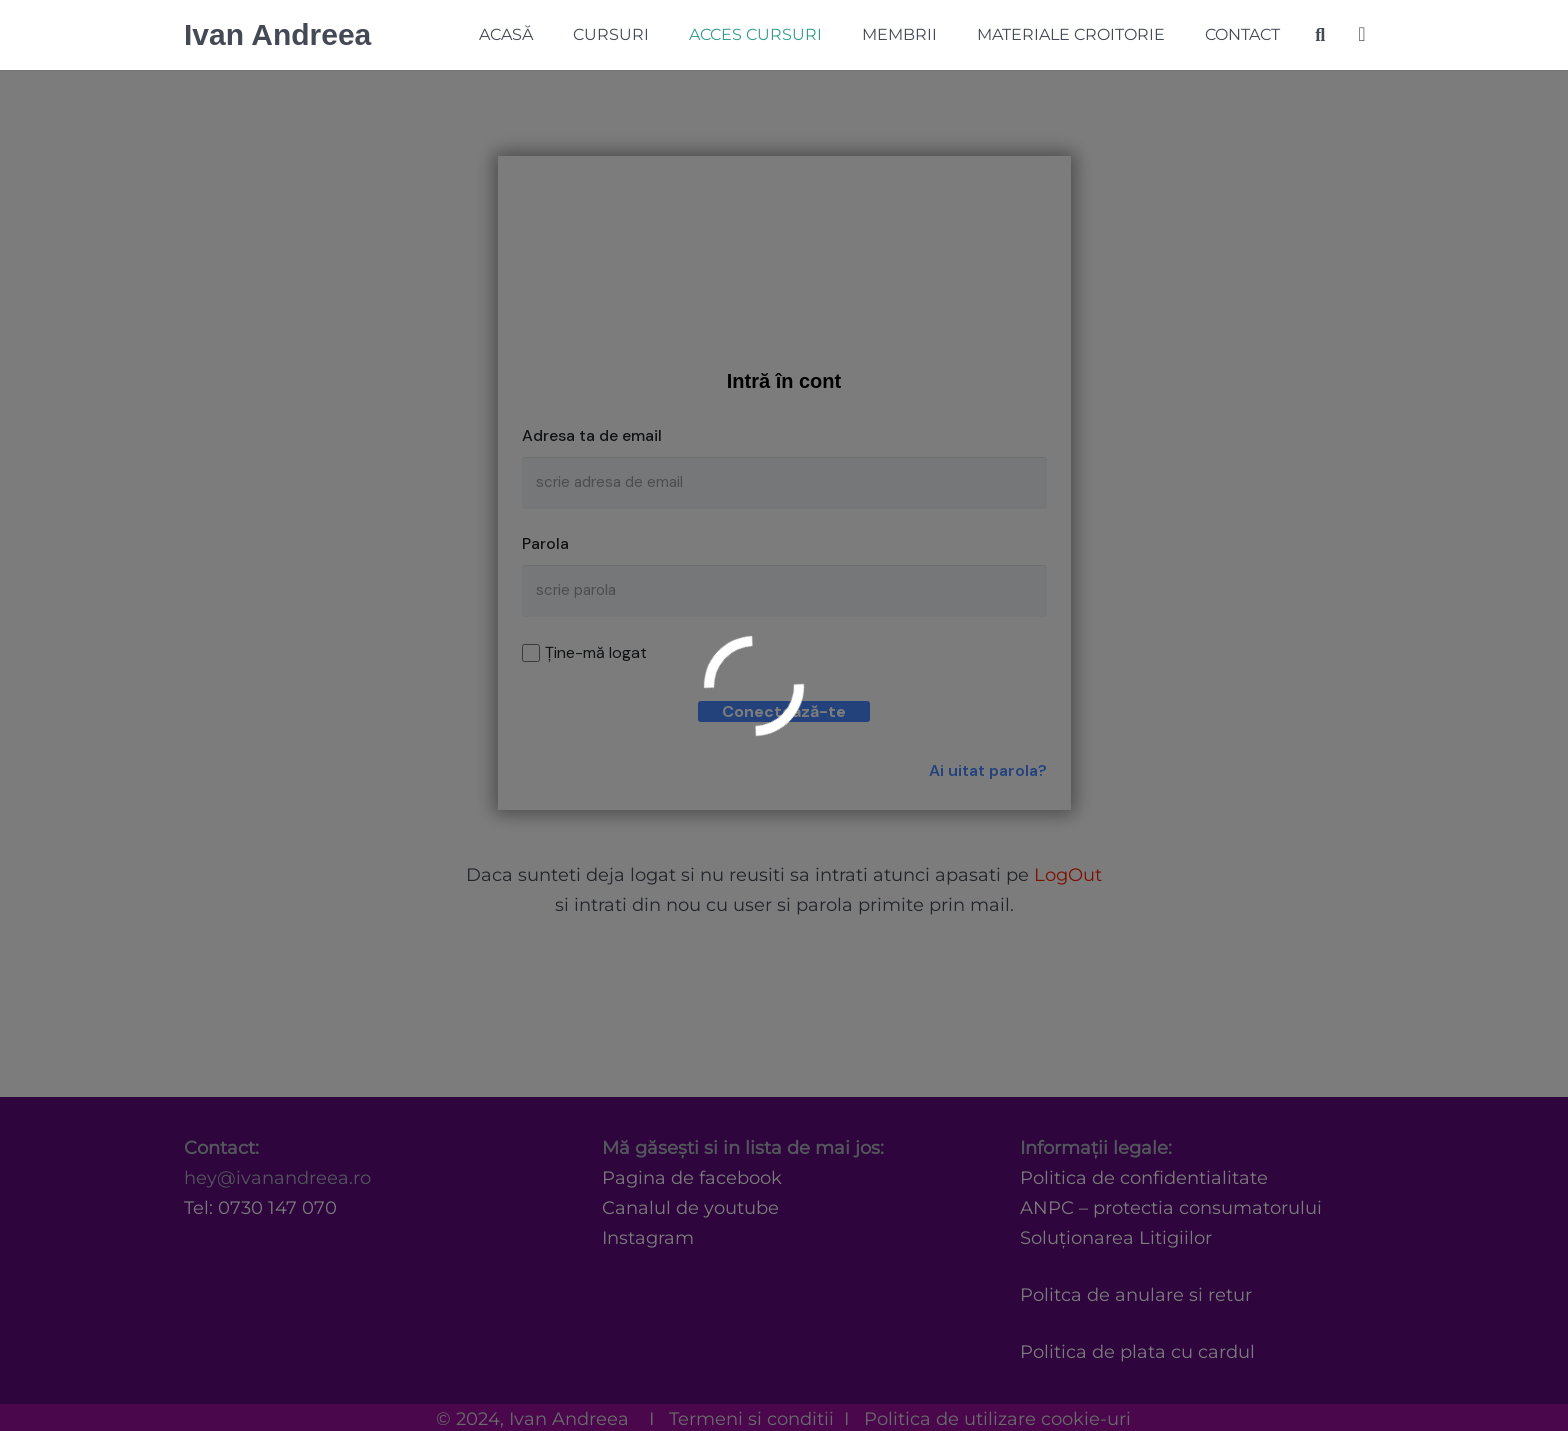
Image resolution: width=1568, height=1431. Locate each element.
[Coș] (1362, 35)
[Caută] (1320, 35)
